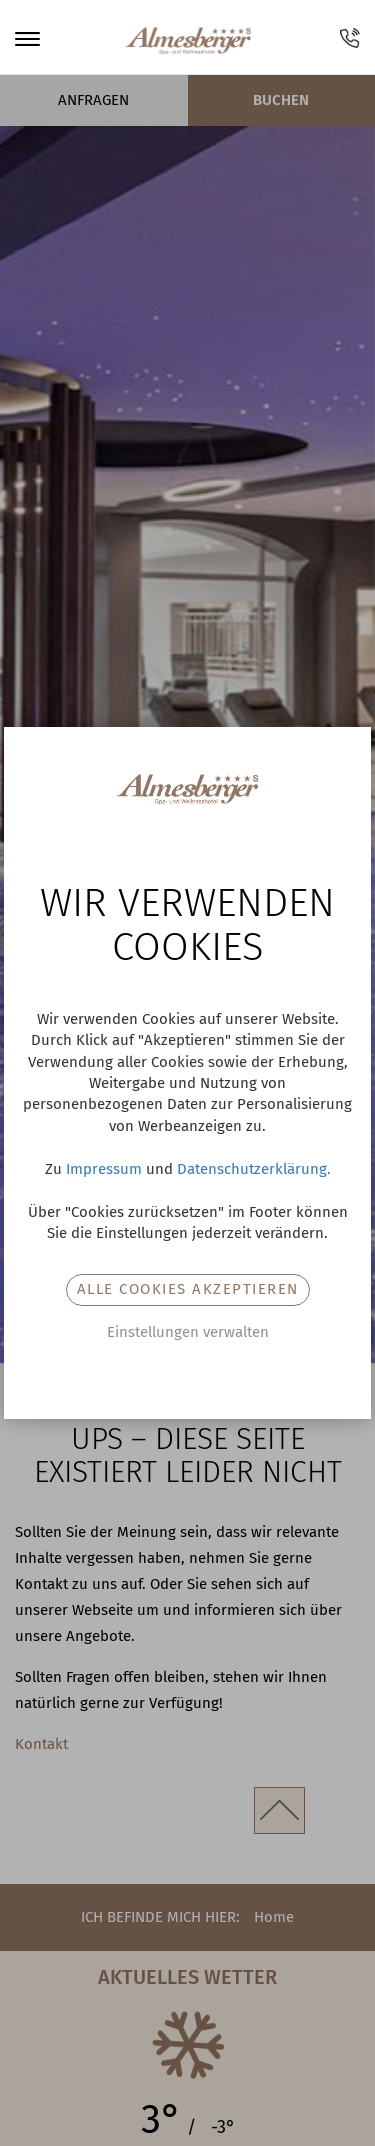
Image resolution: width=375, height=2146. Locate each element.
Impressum (104, 1169)
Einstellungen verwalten (188, 1332)
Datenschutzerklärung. (254, 1169)
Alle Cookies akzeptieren (188, 1289)
